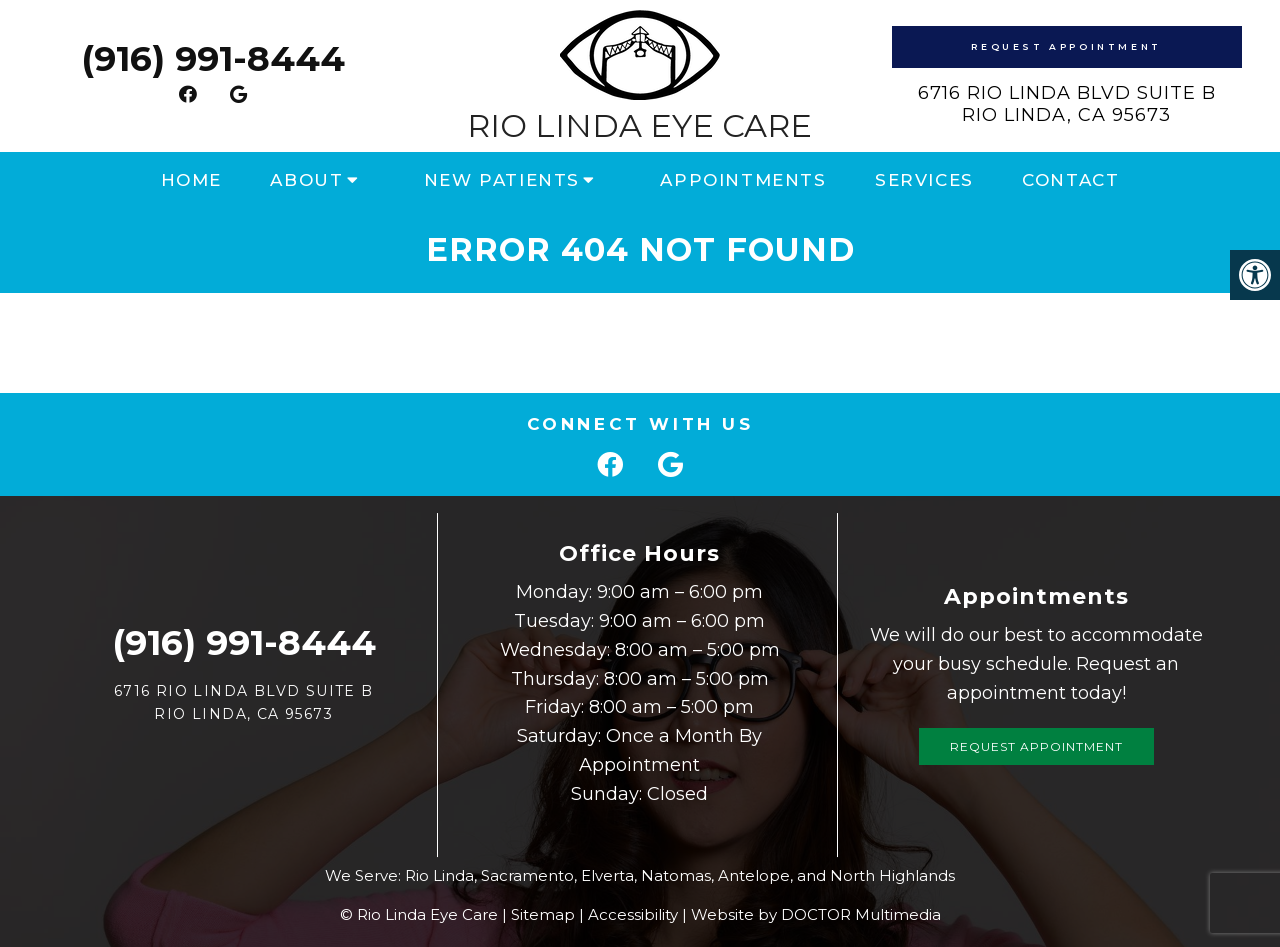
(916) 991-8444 (213, 58)
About (306, 180)
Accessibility (633, 914)
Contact (1070, 180)
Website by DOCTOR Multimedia (816, 914)
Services (924, 180)
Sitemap (543, 914)
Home (191, 180)
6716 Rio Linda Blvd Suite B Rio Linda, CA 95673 (1067, 104)
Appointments (743, 180)
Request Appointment (1066, 46)
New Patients (502, 180)
